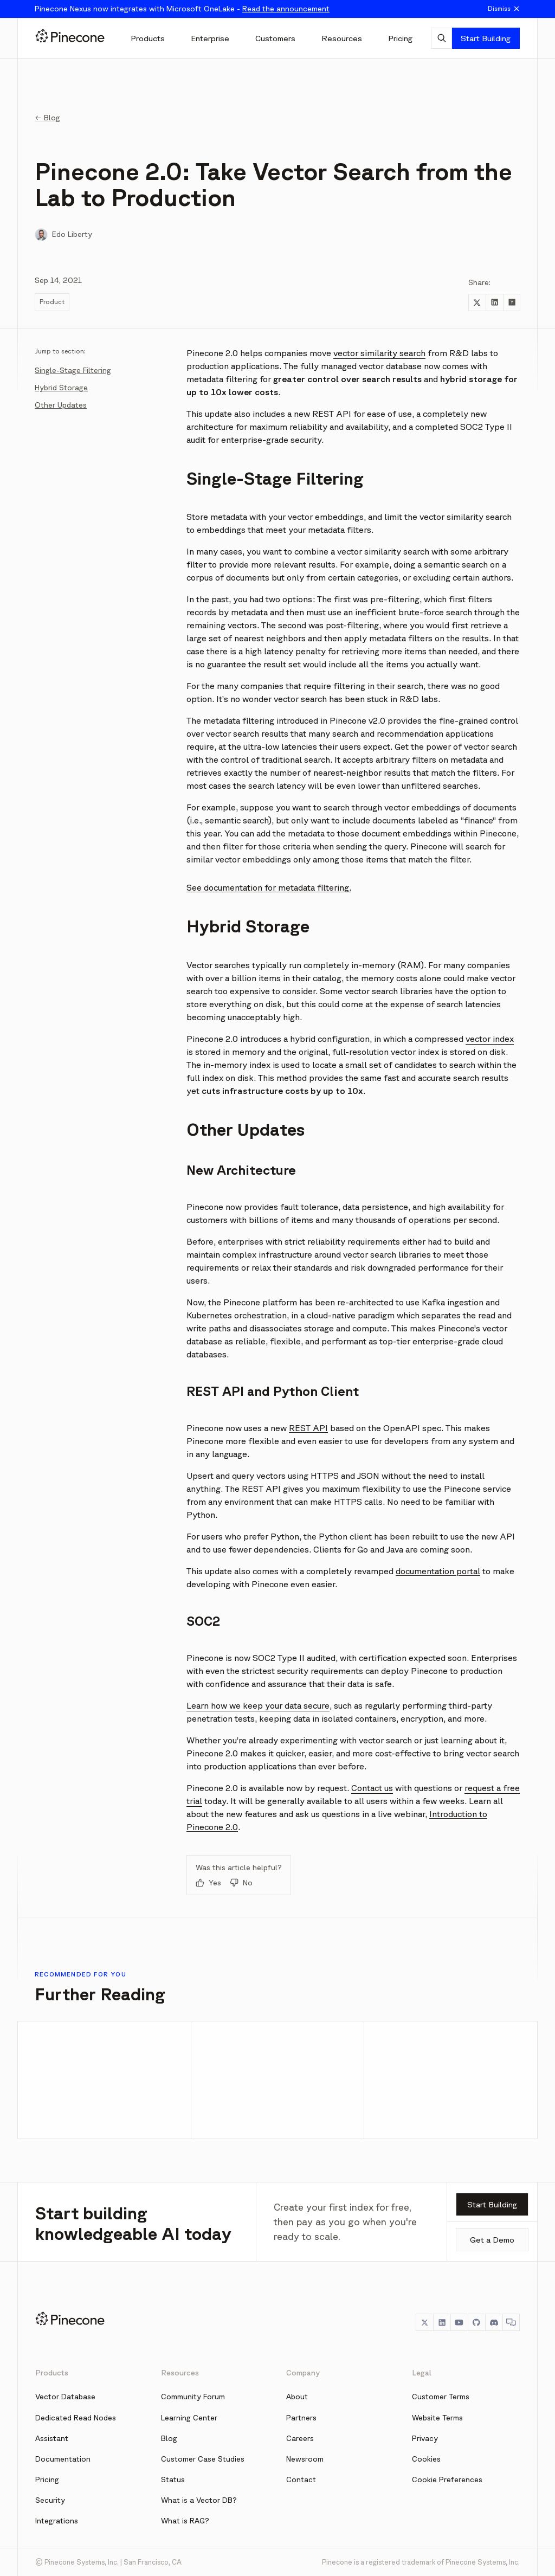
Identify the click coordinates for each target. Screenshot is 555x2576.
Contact (301, 2479)
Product (52, 301)
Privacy (425, 2438)
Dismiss (504, 8)
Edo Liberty (72, 234)
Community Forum (193, 2396)
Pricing (47, 2479)
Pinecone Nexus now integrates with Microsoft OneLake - (182, 8)
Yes (208, 1882)
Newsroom (305, 2459)
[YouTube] (459, 2322)
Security (50, 2500)
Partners (301, 2417)
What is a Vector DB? (199, 2500)
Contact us (372, 1788)
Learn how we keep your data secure (258, 1705)
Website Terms (437, 2417)
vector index (490, 1039)
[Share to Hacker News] (511, 302)
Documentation (63, 2459)
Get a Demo (492, 2239)
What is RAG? (185, 2520)
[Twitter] (424, 2322)
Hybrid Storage (61, 387)
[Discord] (493, 2322)
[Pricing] (400, 38)
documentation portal (438, 1571)
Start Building (486, 38)
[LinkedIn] (441, 2322)
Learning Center (189, 2417)
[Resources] (342, 38)
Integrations (56, 2520)
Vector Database (65, 2396)
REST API (308, 1428)
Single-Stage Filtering (73, 370)
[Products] (147, 38)
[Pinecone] (70, 38)
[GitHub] (476, 2322)
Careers (300, 2438)
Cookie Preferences (447, 2479)
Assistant (51, 2438)
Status (173, 2479)
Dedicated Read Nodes (75, 2417)
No (241, 1882)
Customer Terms (440, 2396)
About (297, 2396)
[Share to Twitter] (477, 302)
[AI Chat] (441, 38)
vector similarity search (379, 353)
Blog (169, 2438)
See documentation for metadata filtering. (268, 887)
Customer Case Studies (202, 2459)
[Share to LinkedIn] (494, 302)
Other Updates (61, 405)
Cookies (426, 2459)
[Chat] (511, 2322)
